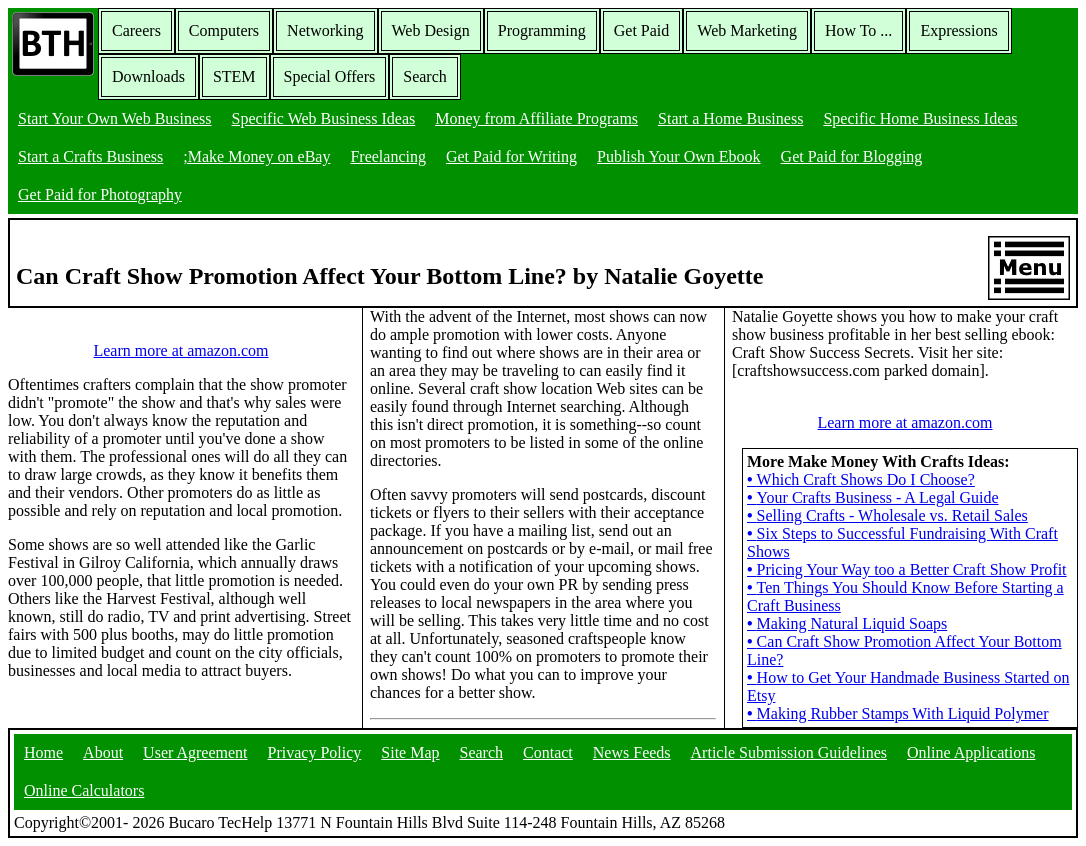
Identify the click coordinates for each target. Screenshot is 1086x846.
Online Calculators (84, 790)
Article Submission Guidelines (789, 752)
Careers (136, 30)
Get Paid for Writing (511, 156)
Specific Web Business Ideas (324, 118)
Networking (325, 30)
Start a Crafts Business (90, 156)
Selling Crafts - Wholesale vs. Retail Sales (887, 515)
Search (425, 76)
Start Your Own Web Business (115, 118)
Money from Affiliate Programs (536, 118)
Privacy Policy (315, 752)
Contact (548, 752)
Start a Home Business (730, 118)
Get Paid (642, 30)
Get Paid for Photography (100, 194)
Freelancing (388, 156)
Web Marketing (747, 30)
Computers (224, 30)
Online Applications (971, 752)
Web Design (431, 30)
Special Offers (330, 76)
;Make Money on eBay (256, 156)
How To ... (858, 30)
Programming (542, 30)
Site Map (410, 752)
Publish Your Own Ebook (679, 156)
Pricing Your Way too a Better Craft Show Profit (907, 569)
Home (43, 752)
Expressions (958, 30)
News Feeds (632, 752)
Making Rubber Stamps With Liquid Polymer (898, 713)
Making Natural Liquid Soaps (847, 623)
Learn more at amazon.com (180, 350)
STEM (234, 76)
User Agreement (195, 752)
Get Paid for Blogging (852, 156)
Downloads (148, 76)
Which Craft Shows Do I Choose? (861, 479)
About (103, 752)
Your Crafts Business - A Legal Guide (873, 497)
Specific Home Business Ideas (920, 118)
